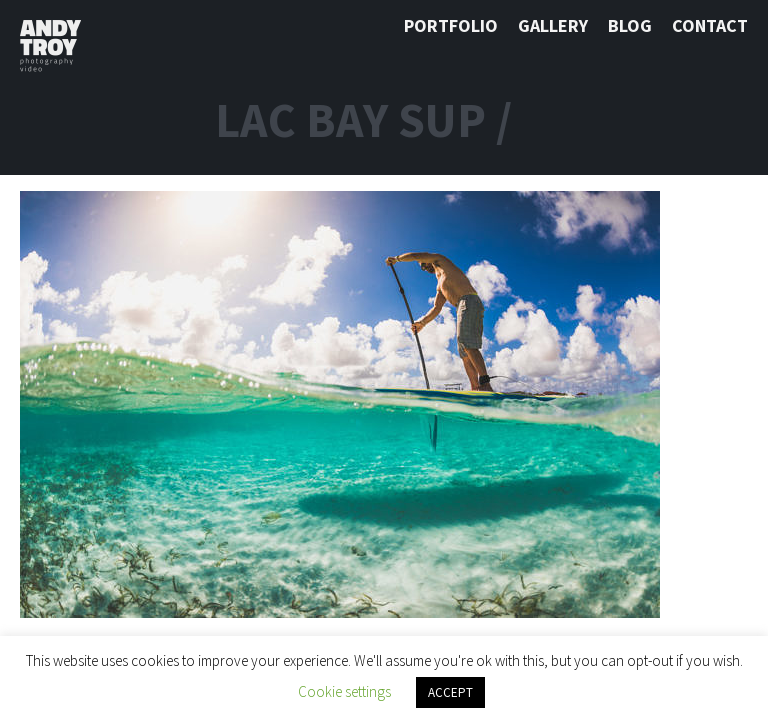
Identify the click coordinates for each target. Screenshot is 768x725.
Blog (630, 25)
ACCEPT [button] (450, 692)
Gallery (553, 25)
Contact (710, 25)
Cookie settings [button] (344, 691)
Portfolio (451, 25)
